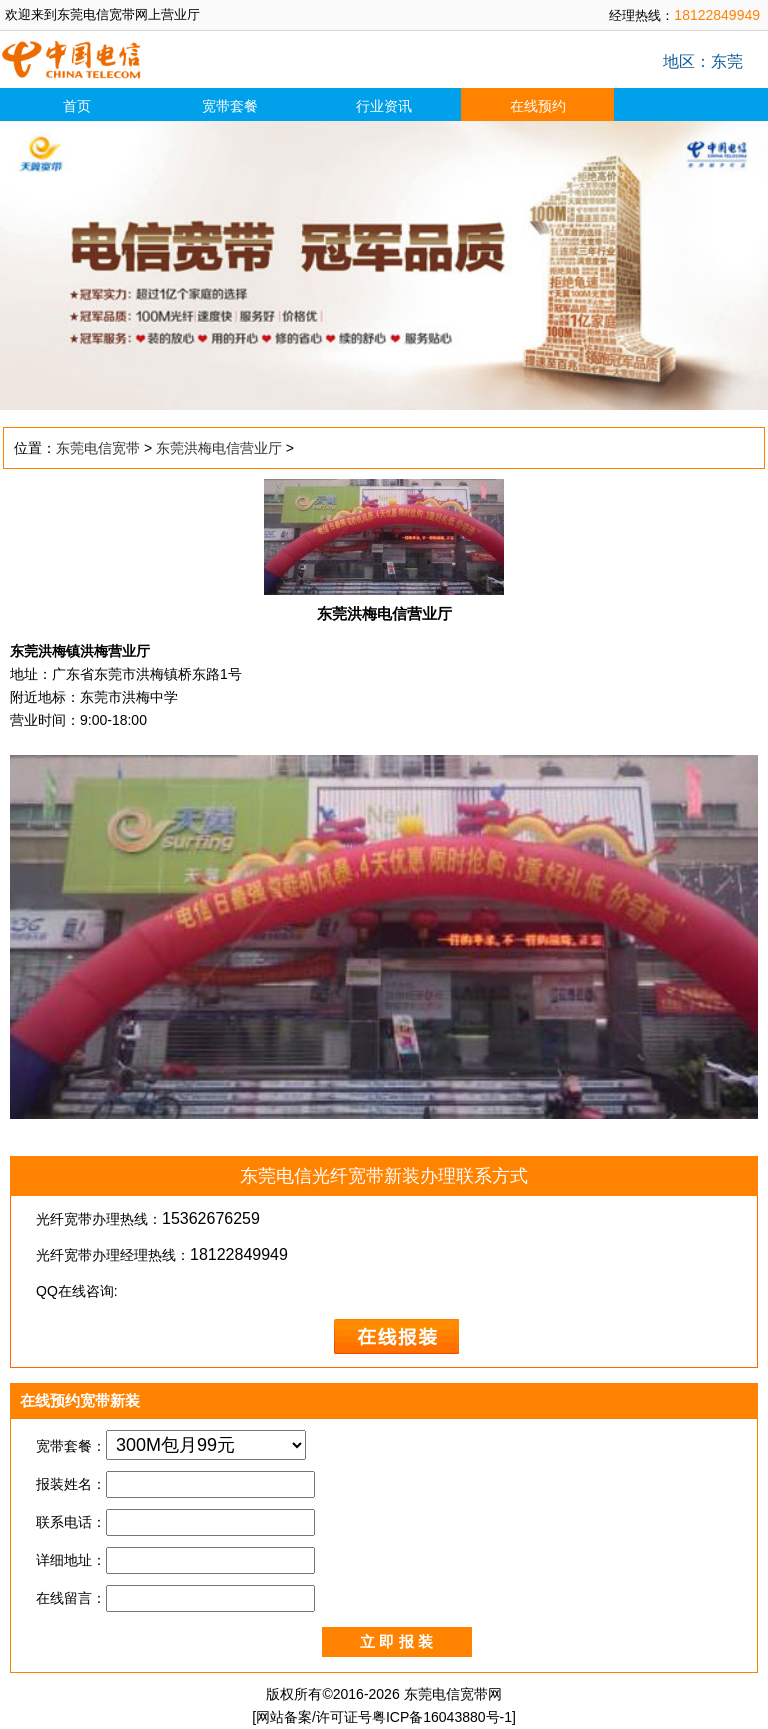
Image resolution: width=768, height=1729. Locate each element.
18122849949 (717, 15)
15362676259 (211, 1218)
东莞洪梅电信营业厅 (219, 448)
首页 (77, 106)
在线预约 (538, 106)
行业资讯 (384, 106)
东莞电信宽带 (98, 448)
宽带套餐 (230, 106)
